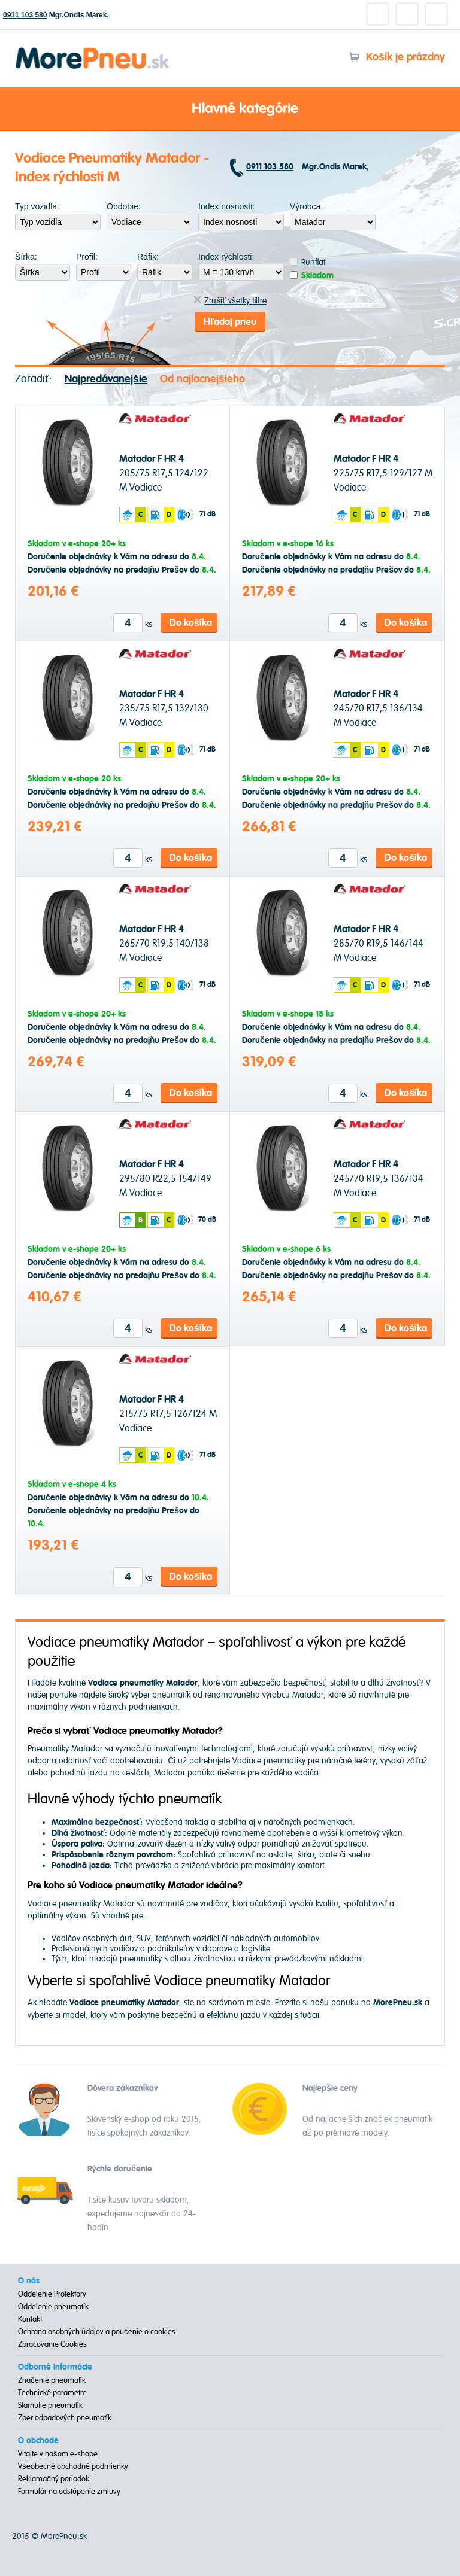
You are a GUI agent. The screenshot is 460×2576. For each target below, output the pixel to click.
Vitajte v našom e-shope (58, 2454)
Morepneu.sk (92, 49)
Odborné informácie (55, 2367)
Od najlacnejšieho (202, 379)
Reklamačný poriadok (53, 2479)
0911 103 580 (25, 15)
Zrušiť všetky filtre (229, 301)
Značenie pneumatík (52, 2380)
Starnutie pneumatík (50, 2405)
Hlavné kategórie (230, 109)
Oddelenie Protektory (52, 2294)
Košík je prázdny (397, 57)
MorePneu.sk (64, 2536)
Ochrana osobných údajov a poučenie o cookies (96, 2332)
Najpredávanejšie (106, 379)
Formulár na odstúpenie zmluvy (69, 2491)
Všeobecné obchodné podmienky (73, 2466)
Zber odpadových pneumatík (64, 2418)
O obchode (38, 2440)
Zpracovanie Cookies (52, 2344)
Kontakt (30, 2319)
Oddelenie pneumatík (53, 2307)
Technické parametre (52, 2393)
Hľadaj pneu (230, 322)
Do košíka (191, 623)
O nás (29, 2281)
